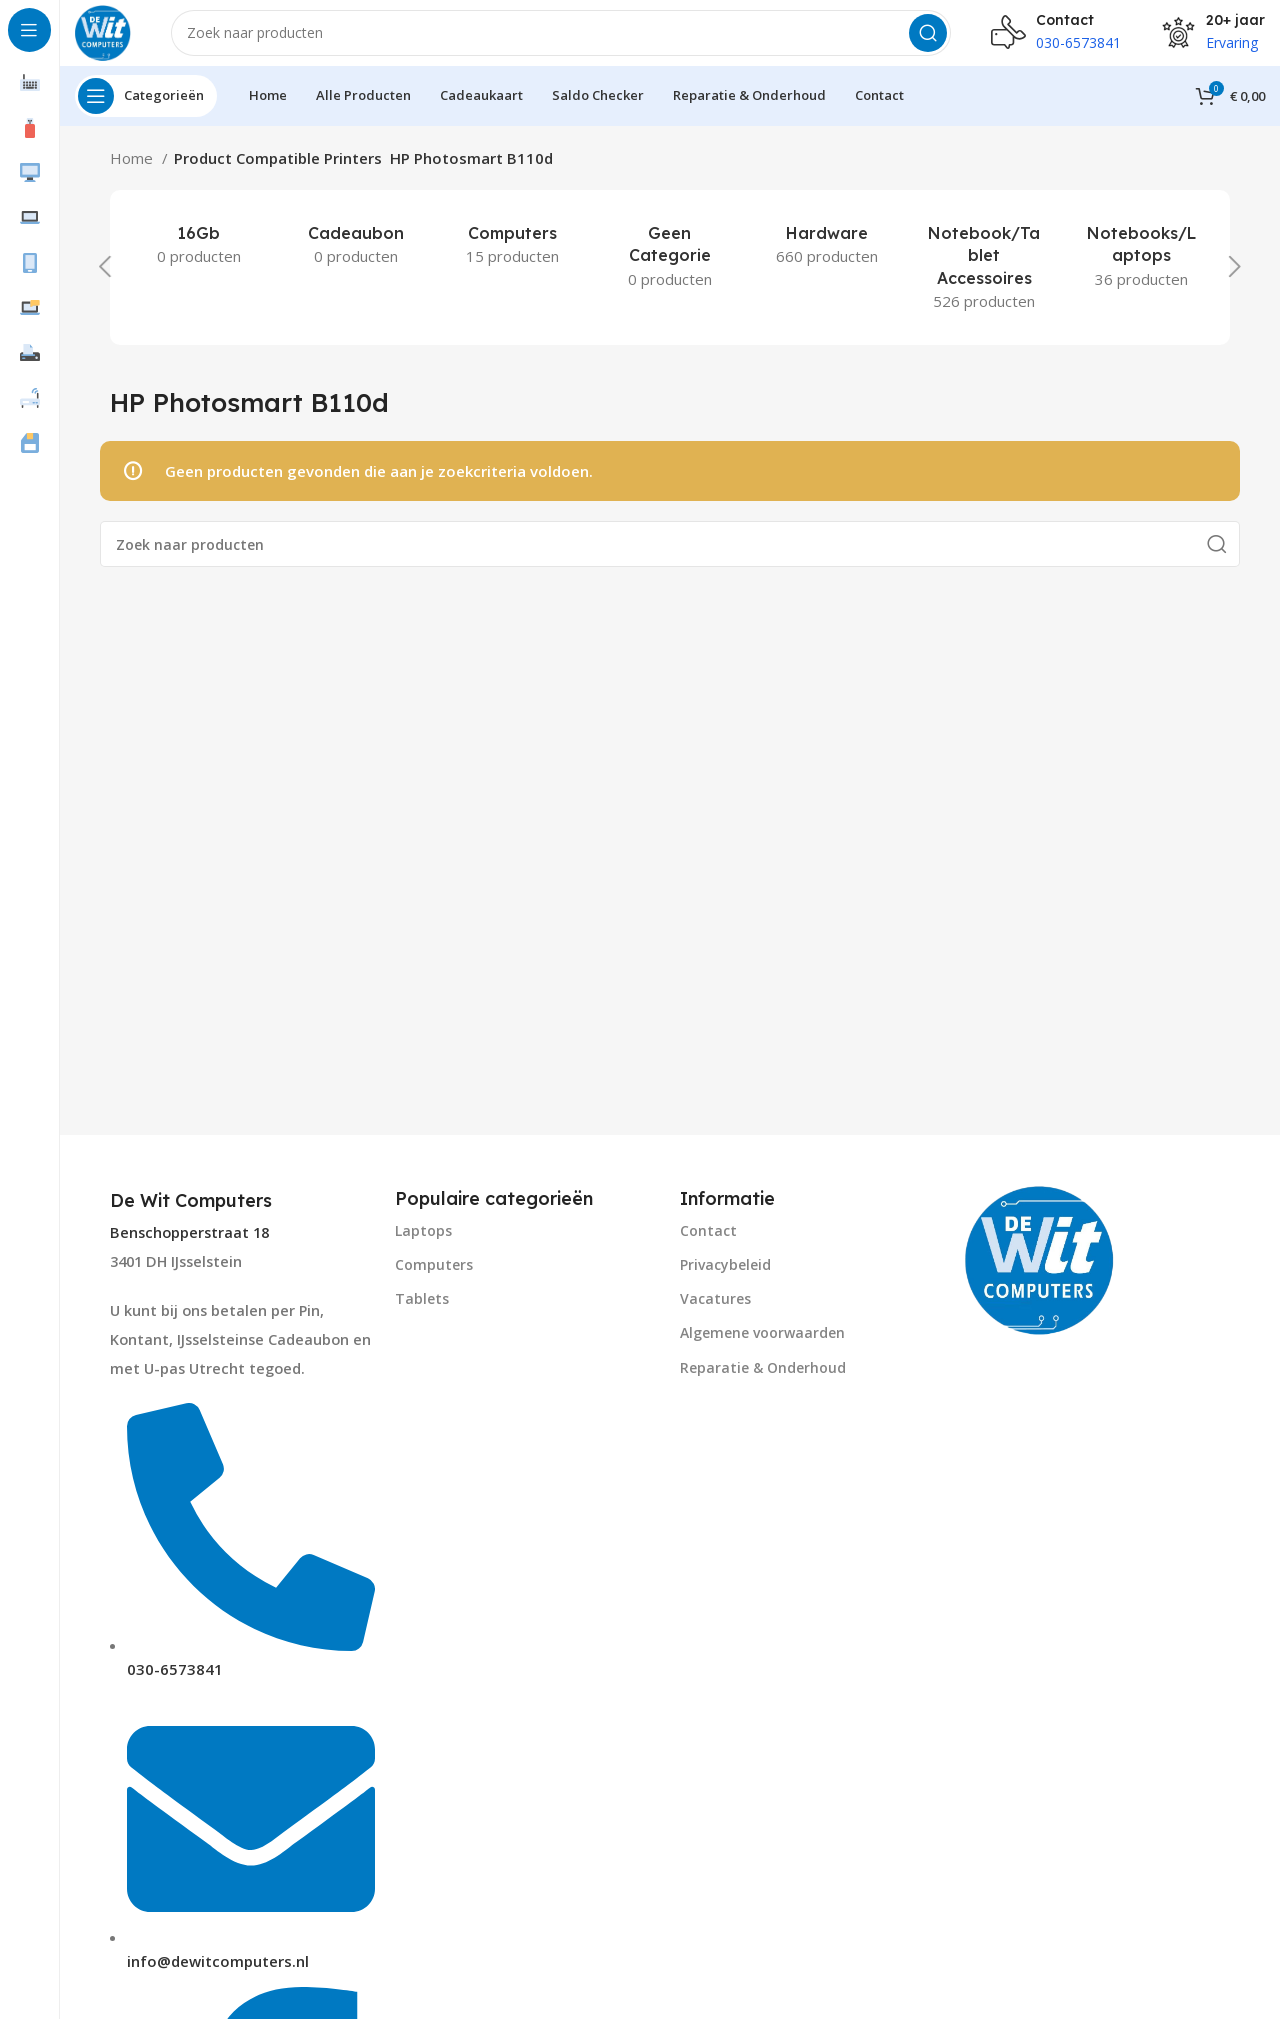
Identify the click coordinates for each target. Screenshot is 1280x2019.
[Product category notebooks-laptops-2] (1141, 270)
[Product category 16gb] (198, 259)
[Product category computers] (512, 259)
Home (133, 172)
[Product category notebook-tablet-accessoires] (984, 281)
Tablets (422, 1313)
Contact (708, 1244)
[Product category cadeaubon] (355, 259)
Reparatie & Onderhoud (763, 1381)
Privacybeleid (725, 1278)
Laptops (423, 1244)
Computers (434, 1278)
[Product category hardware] (827, 259)
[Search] (568, 40)
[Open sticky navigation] (146, 110)
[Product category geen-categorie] (669, 270)
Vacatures (715, 1313)
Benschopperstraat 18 (189, 1247)
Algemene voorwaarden (762, 1347)
